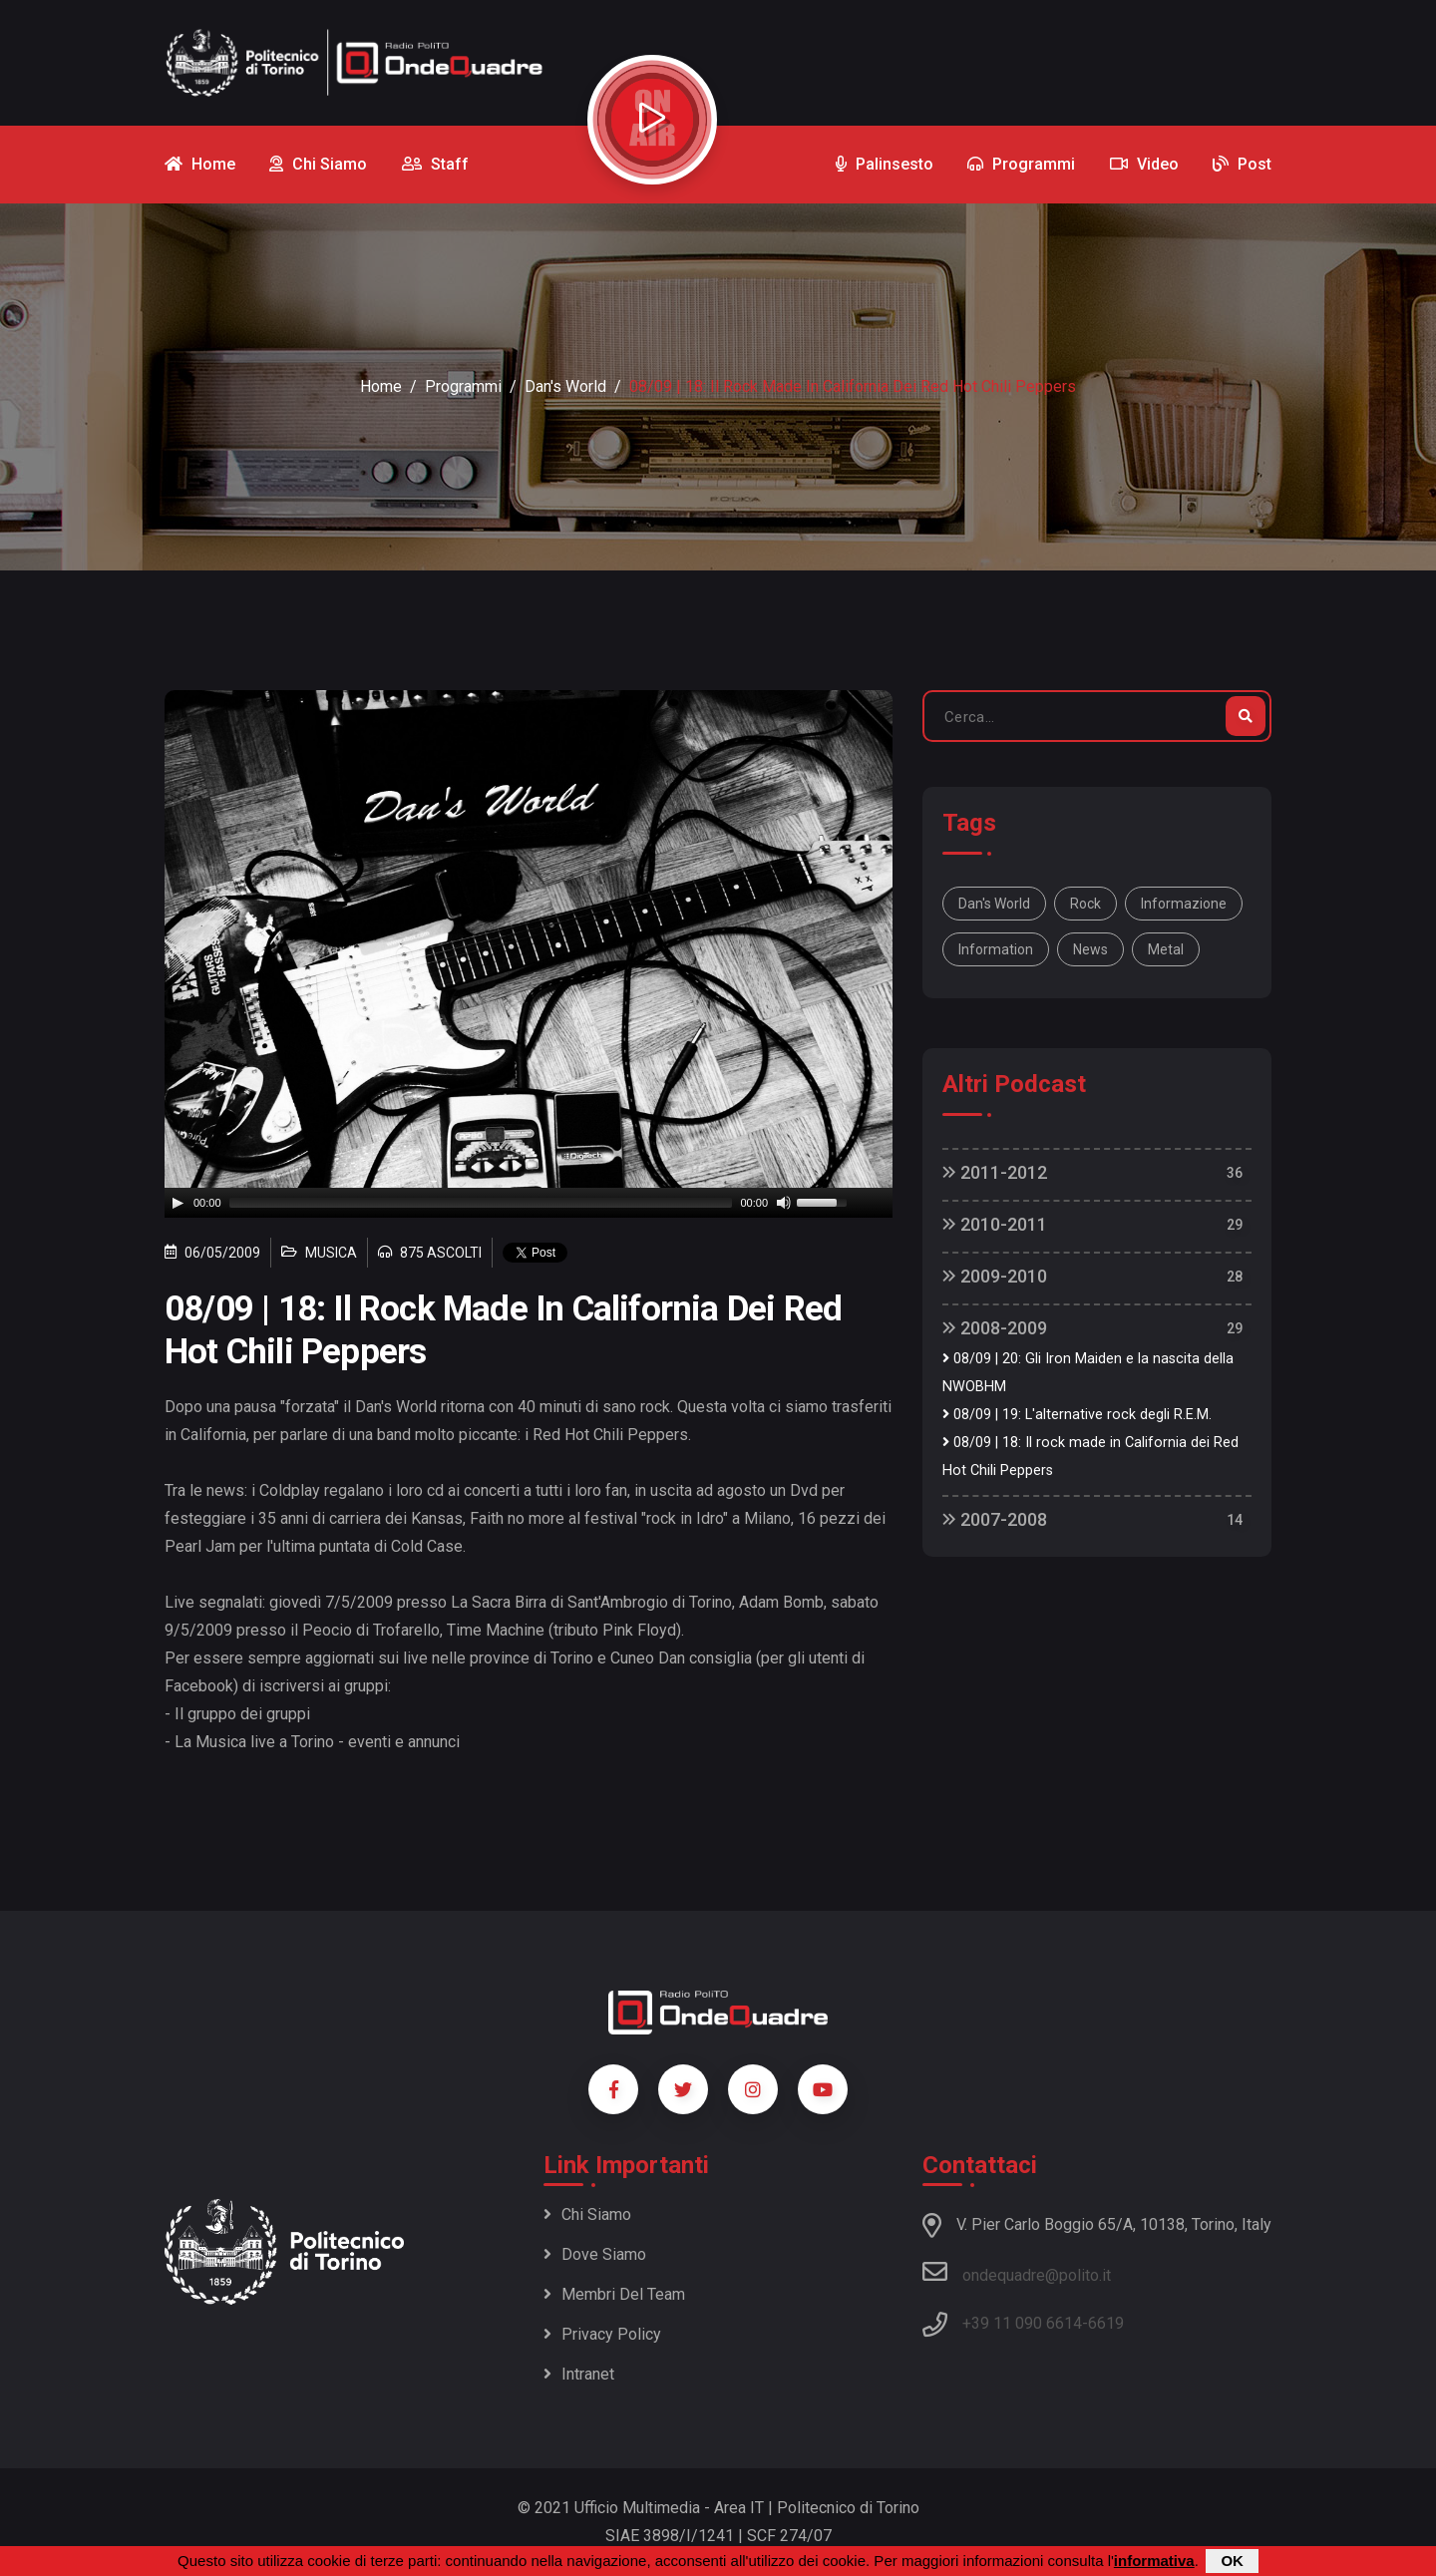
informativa (1154, 2560)
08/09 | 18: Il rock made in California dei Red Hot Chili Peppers (1090, 1456)
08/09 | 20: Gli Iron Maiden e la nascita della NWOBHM (1088, 1372)
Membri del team (614, 2294)
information (995, 949)
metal (1166, 949)
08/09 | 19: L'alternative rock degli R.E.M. (1077, 1414)
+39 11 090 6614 (1022, 2323)
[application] (529, 1203)
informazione (1184, 904)
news (1090, 949)
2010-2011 (994, 1224)
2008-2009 (994, 1327)
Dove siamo (594, 2254)
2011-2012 (994, 1172)
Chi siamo (587, 2214)
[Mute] (784, 1203)
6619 (1106, 2323)
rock (1085, 904)
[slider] (481, 1203)
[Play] (177, 1203)
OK (1232, 2560)
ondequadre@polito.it (1016, 2272)
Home (381, 386)
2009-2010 (994, 1276)
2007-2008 (994, 1519)
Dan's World (565, 386)
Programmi (463, 386)
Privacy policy (602, 2334)
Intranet (578, 2374)
